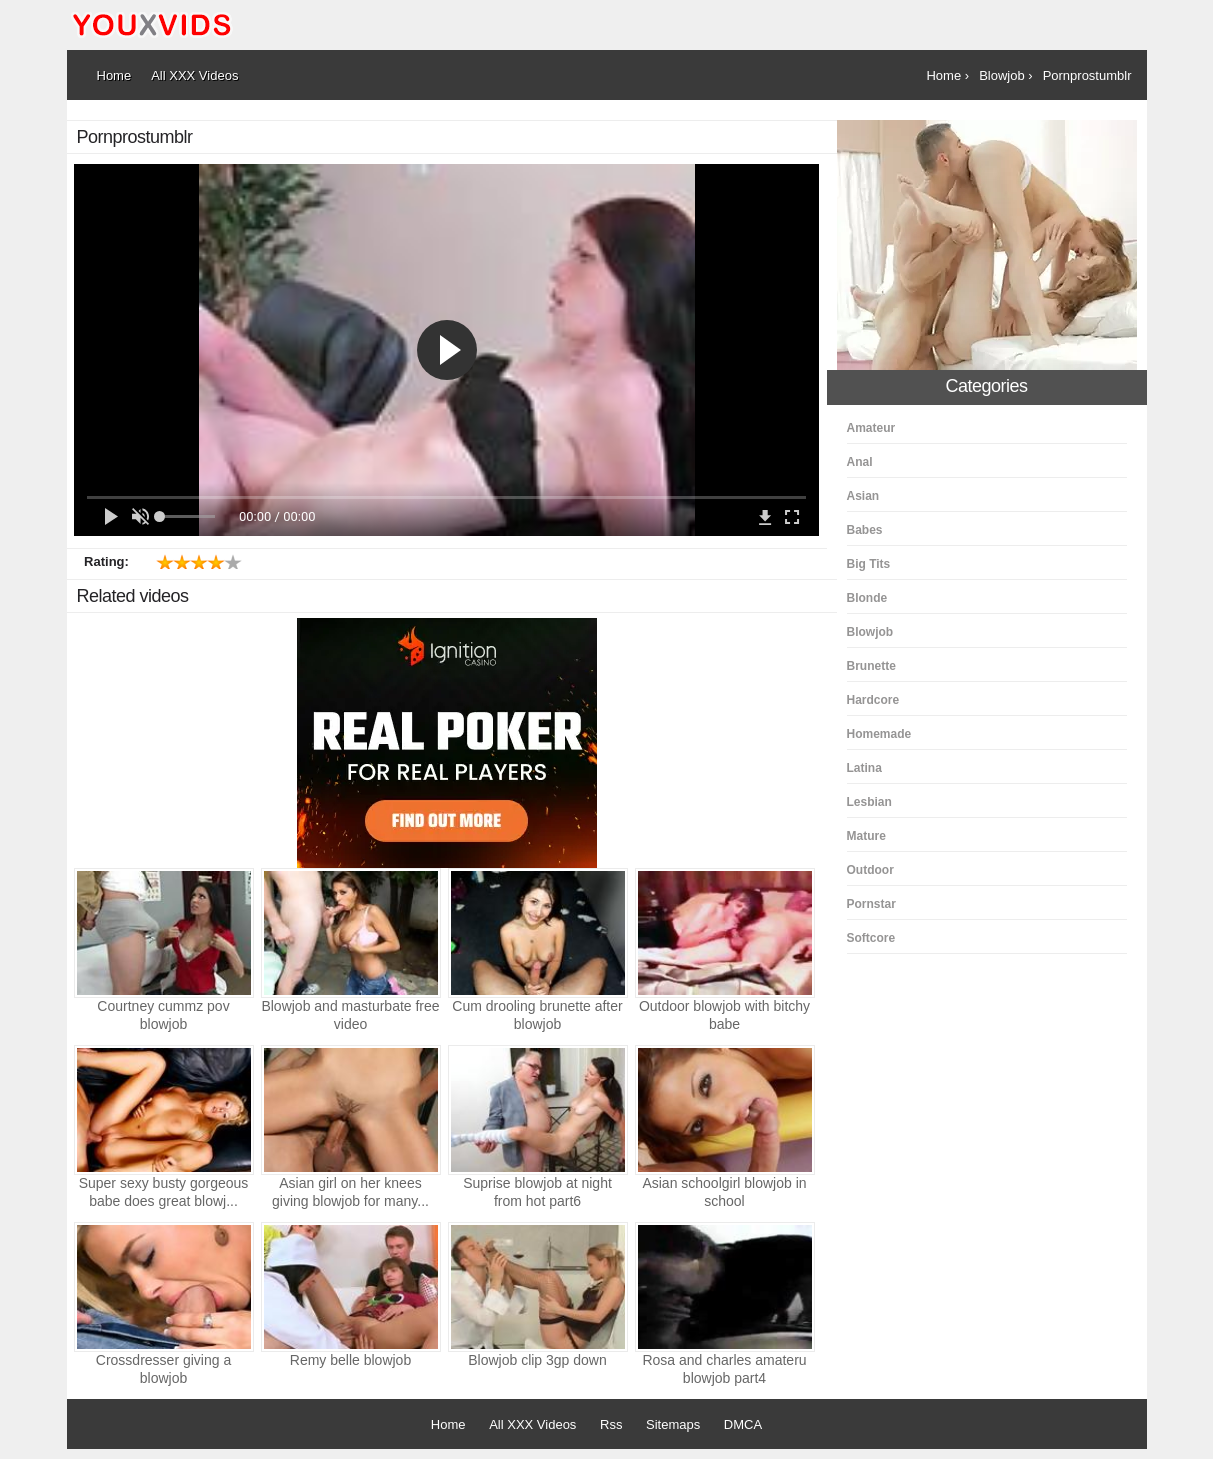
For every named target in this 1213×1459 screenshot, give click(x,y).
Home (448, 1424)
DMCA (743, 1424)
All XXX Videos (532, 1424)
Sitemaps (673, 1424)
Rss (611, 1424)
